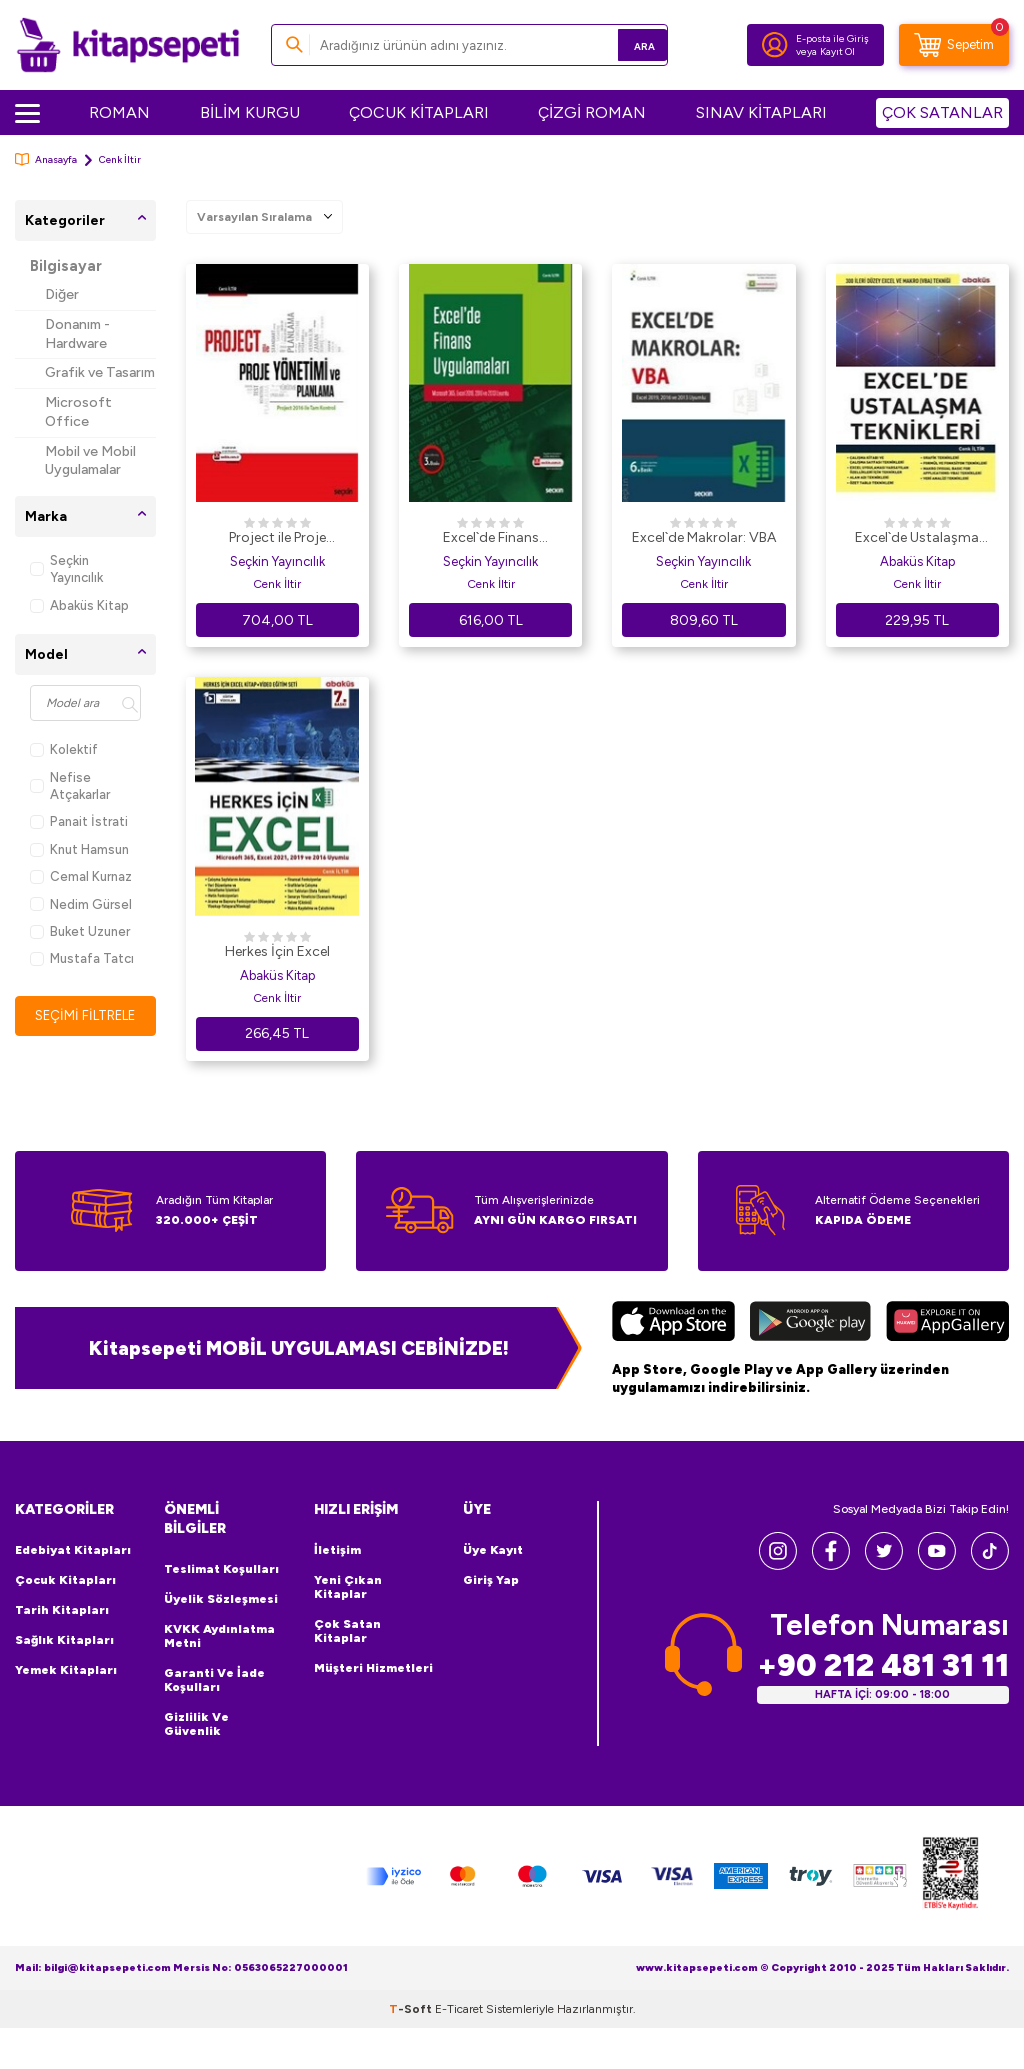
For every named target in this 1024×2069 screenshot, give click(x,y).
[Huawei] (947, 1324)
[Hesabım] (775, 45)
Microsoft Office (78, 412)
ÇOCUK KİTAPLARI (419, 112)
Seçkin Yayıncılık (66, 569)
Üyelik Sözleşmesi (221, 1599)
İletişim (337, 1550)
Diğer (62, 294)
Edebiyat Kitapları (73, 1550)
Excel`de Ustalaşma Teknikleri (917, 539)
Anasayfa (46, 159)
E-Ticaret (459, 2009)
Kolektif (64, 749)
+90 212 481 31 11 (883, 1664)
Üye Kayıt (493, 1550)
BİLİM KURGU (250, 112)
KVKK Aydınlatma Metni (219, 1636)
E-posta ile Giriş (832, 38)
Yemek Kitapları (66, 1670)
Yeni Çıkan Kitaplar (348, 1587)
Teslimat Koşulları (221, 1569)
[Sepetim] (954, 45)
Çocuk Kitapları (65, 1580)
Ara (623, 44)
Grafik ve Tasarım (100, 372)
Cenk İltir (277, 584)
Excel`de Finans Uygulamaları (491, 539)
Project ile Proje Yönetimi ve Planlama (277, 539)
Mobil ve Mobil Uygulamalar (90, 461)
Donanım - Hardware (77, 334)
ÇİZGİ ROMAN (592, 112)
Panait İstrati (79, 821)
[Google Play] (810, 1324)
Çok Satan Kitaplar (347, 1631)
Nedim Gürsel (81, 904)
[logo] (128, 45)
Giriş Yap (491, 1580)
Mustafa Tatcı (82, 958)
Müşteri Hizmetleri (373, 1668)
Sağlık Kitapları (64, 1640)
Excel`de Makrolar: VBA (704, 537)
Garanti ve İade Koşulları (214, 1680)
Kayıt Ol (837, 51)
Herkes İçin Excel (277, 951)
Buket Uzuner (80, 931)
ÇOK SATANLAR (942, 112)
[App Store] (673, 1324)
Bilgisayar (66, 266)
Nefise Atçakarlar (70, 786)
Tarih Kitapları (62, 1610)
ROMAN (119, 112)
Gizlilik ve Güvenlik (196, 1724)
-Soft (412, 2009)
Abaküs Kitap (79, 605)
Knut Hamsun (79, 849)
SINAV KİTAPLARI (761, 112)
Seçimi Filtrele (85, 1015)
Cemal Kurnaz (81, 876)
